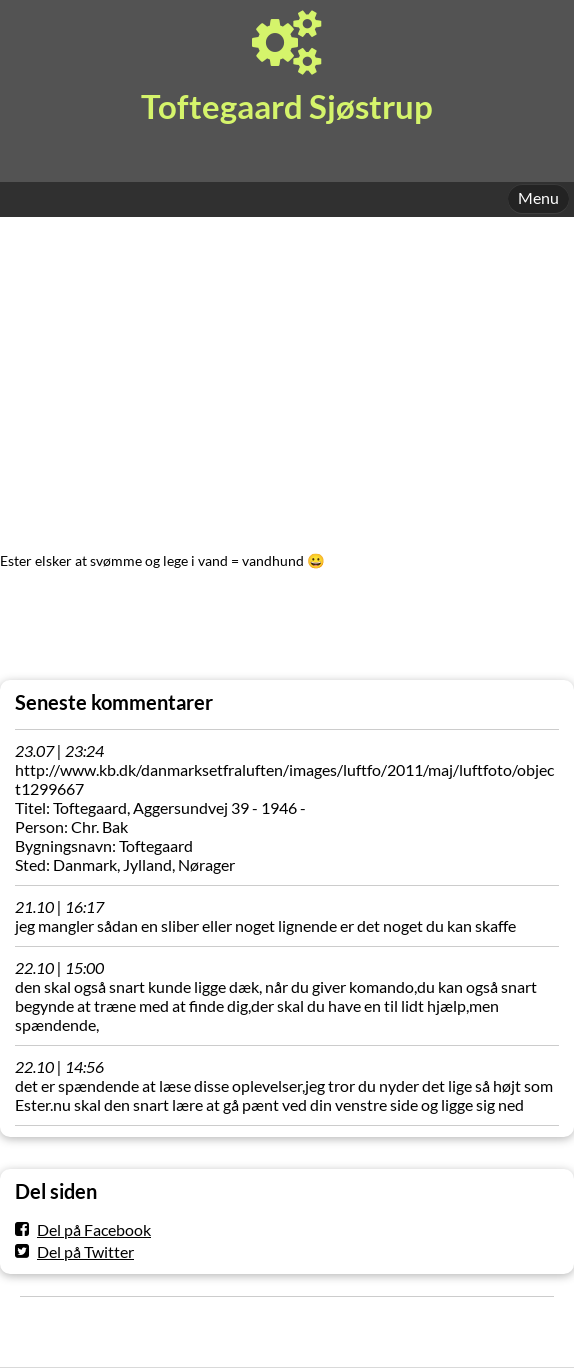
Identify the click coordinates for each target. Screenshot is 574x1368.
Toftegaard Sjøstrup (287, 106)
